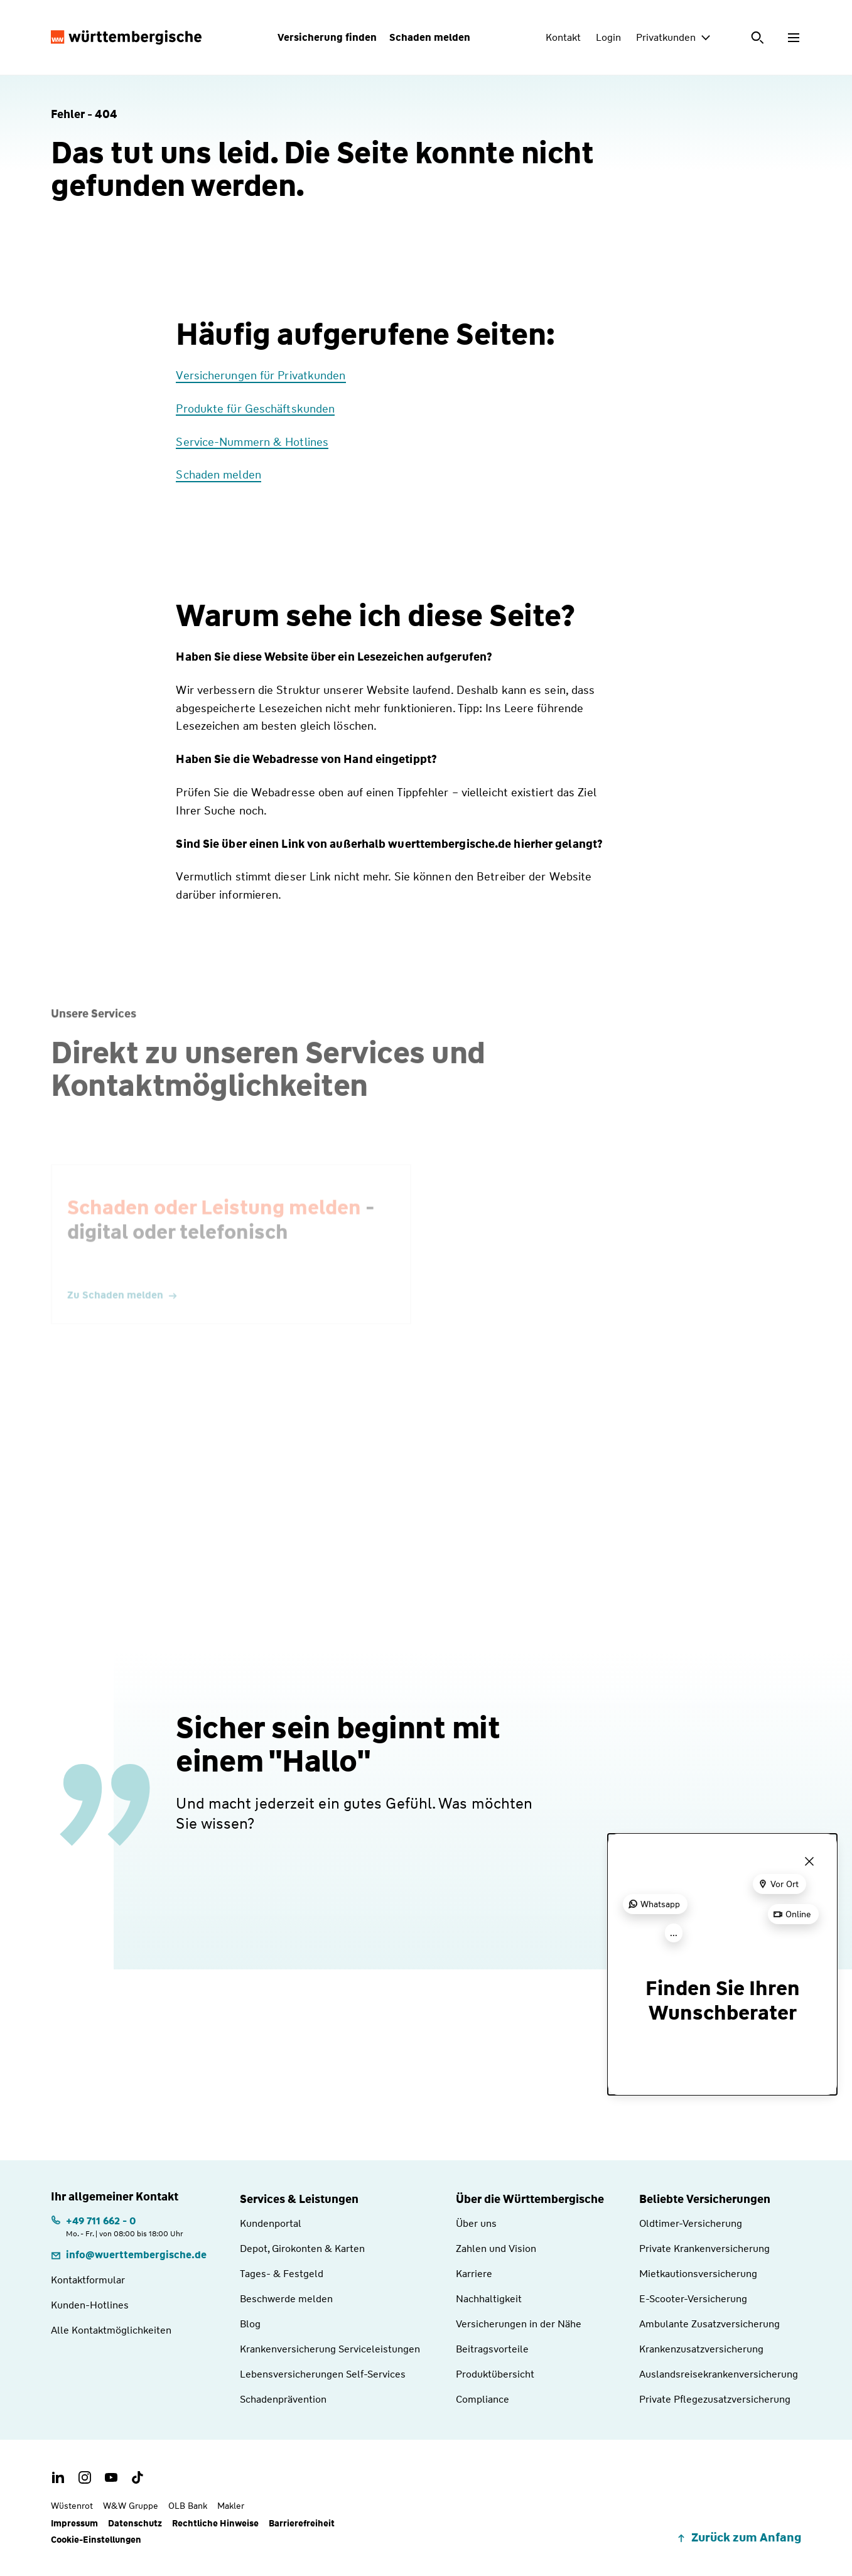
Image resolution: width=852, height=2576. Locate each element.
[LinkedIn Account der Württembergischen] (58, 2477)
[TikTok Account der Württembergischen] (137, 2477)
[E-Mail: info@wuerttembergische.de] (129, 2255)
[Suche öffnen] (758, 37)
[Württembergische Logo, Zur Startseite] (126, 37)
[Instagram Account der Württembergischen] (84, 2477)
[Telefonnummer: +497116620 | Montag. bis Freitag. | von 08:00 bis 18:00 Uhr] (117, 2226)
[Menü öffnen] (793, 37)
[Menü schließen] (809, 1861)
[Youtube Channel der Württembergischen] (111, 2477)
